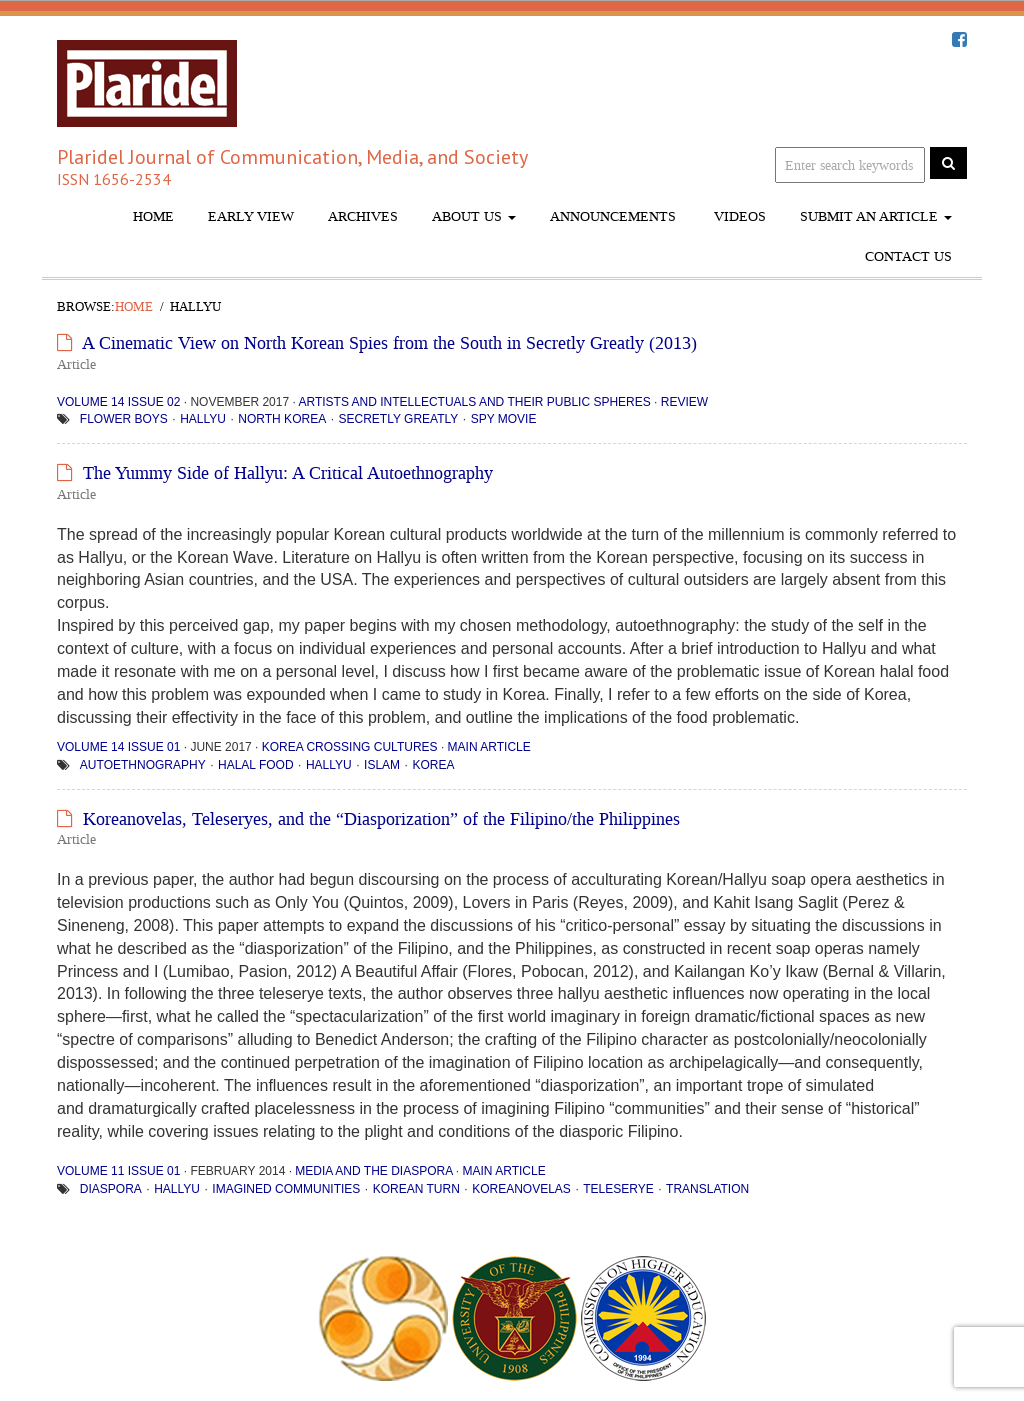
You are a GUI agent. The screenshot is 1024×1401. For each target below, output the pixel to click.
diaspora (111, 1189)
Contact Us (908, 256)
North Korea (282, 419)
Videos (738, 216)
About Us (474, 216)
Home (153, 216)
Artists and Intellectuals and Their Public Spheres (474, 402)
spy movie (504, 419)
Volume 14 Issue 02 (118, 402)
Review (684, 402)
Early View (251, 216)
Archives (363, 216)
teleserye (618, 1189)
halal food (256, 765)
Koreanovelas (521, 1189)
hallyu (203, 419)
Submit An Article (876, 216)
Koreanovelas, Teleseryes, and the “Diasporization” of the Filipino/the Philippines (381, 819)
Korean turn (416, 1189)
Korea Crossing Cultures (350, 747)
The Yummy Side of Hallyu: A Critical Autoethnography (288, 473)
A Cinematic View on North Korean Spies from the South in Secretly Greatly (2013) (389, 343)
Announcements (613, 216)
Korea (433, 765)
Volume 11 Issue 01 (118, 1171)
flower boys (124, 419)
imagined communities (286, 1189)
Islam (382, 765)
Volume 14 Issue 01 (118, 747)
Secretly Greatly (398, 419)
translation (707, 1189)
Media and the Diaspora (373, 1171)
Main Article (489, 747)
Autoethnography (143, 765)
